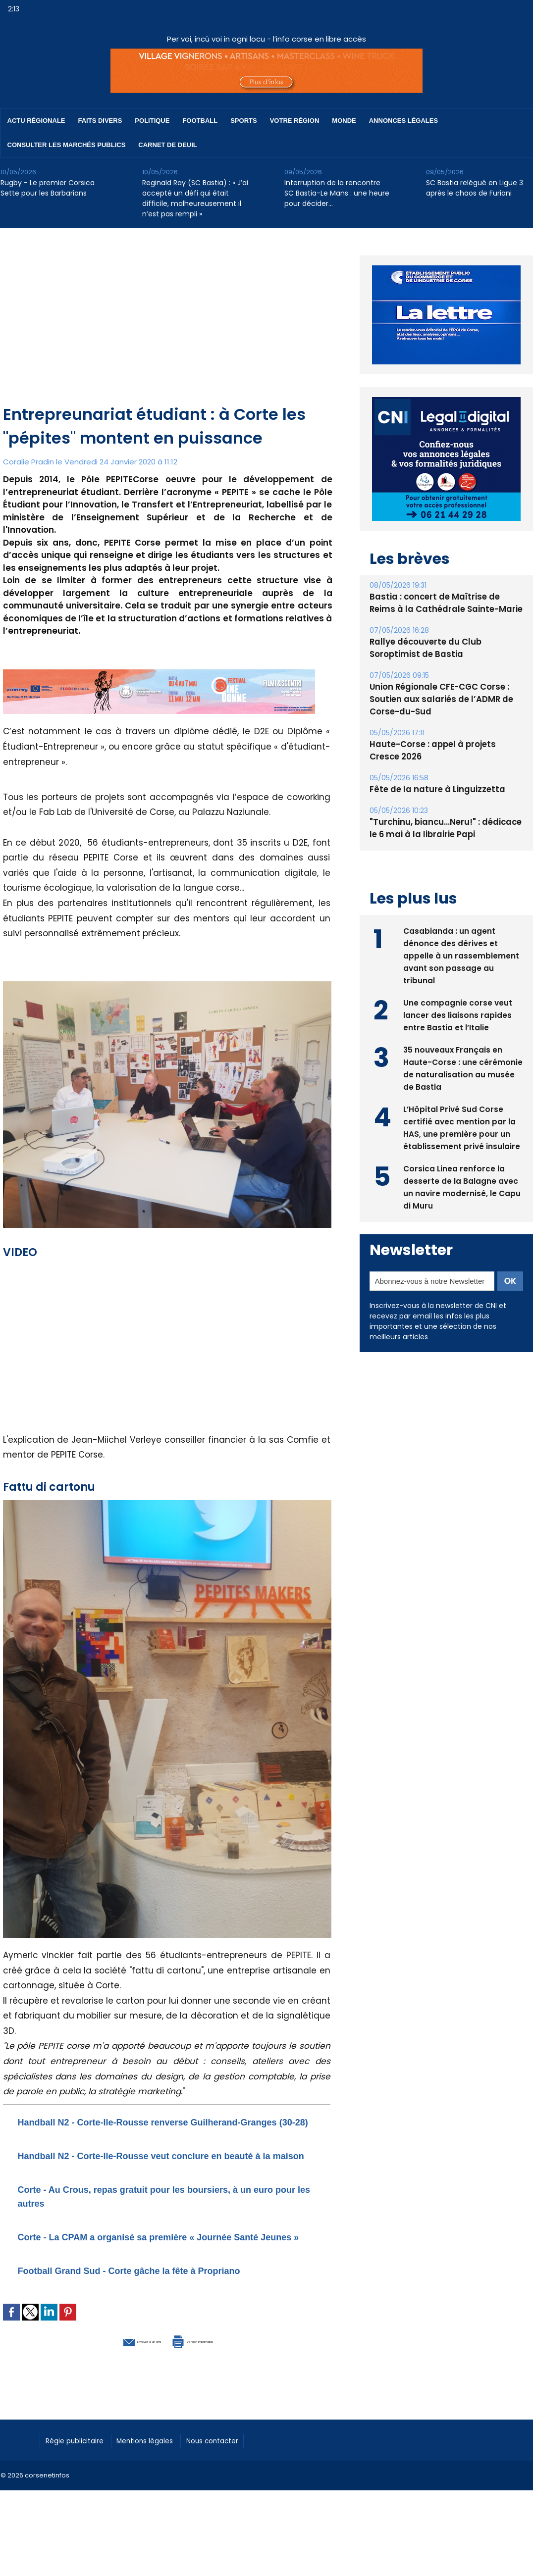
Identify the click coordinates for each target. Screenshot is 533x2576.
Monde (344, 120)
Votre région (295, 120)
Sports (243, 120)
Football (199, 120)
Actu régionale (36, 120)
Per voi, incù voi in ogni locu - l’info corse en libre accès (266, 39)
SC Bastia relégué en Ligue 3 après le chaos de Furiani (474, 188)
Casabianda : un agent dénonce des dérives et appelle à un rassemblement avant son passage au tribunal (461, 954)
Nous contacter (239, 2480)
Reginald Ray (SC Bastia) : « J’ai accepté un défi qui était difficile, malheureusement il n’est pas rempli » (195, 198)
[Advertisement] (167, 328)
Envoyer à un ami (113, 2381)
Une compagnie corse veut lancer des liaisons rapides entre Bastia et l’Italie (458, 1014)
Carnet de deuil (167, 145)
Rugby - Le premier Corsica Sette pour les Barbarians (47, 188)
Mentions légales (161, 2480)
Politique (152, 120)
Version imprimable (218, 2381)
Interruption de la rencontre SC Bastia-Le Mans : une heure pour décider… (336, 193)
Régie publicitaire (80, 2480)
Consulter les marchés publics (66, 145)
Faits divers (100, 120)
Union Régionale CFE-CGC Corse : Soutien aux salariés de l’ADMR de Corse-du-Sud (438, 699)
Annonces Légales (403, 120)
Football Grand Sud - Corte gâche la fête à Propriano (166, 2311)
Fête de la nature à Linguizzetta (434, 789)
